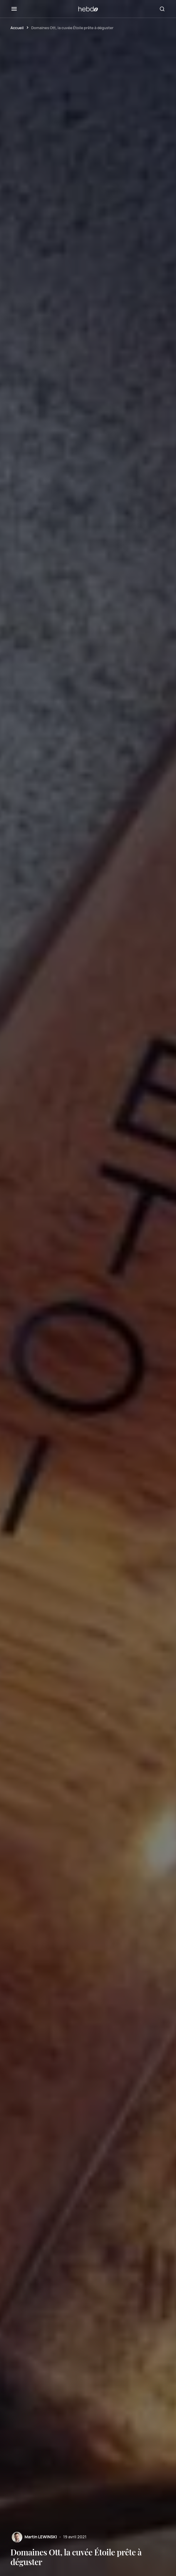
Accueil (17, 27)
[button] (14, 8)
